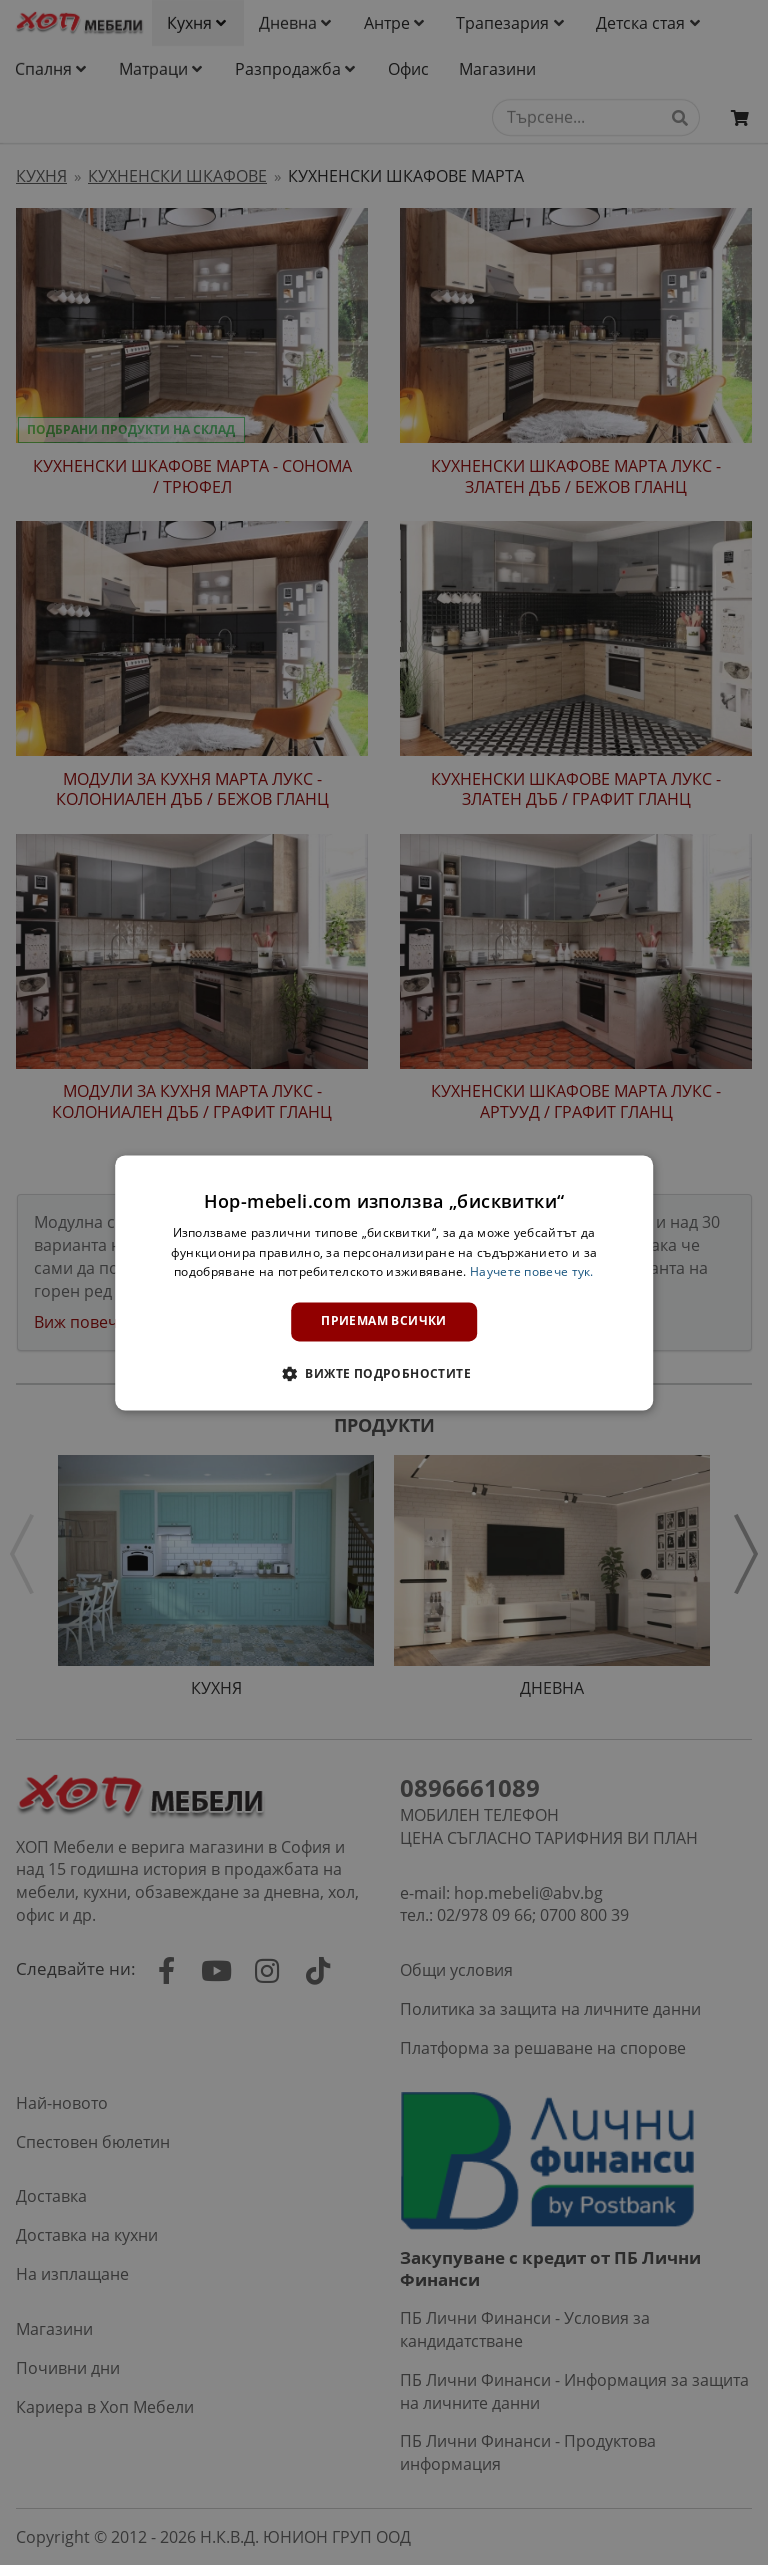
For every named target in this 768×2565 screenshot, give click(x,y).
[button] (384, 1373)
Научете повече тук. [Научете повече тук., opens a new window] (532, 1272)
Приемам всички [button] (384, 1321)
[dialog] (384, 1282)
